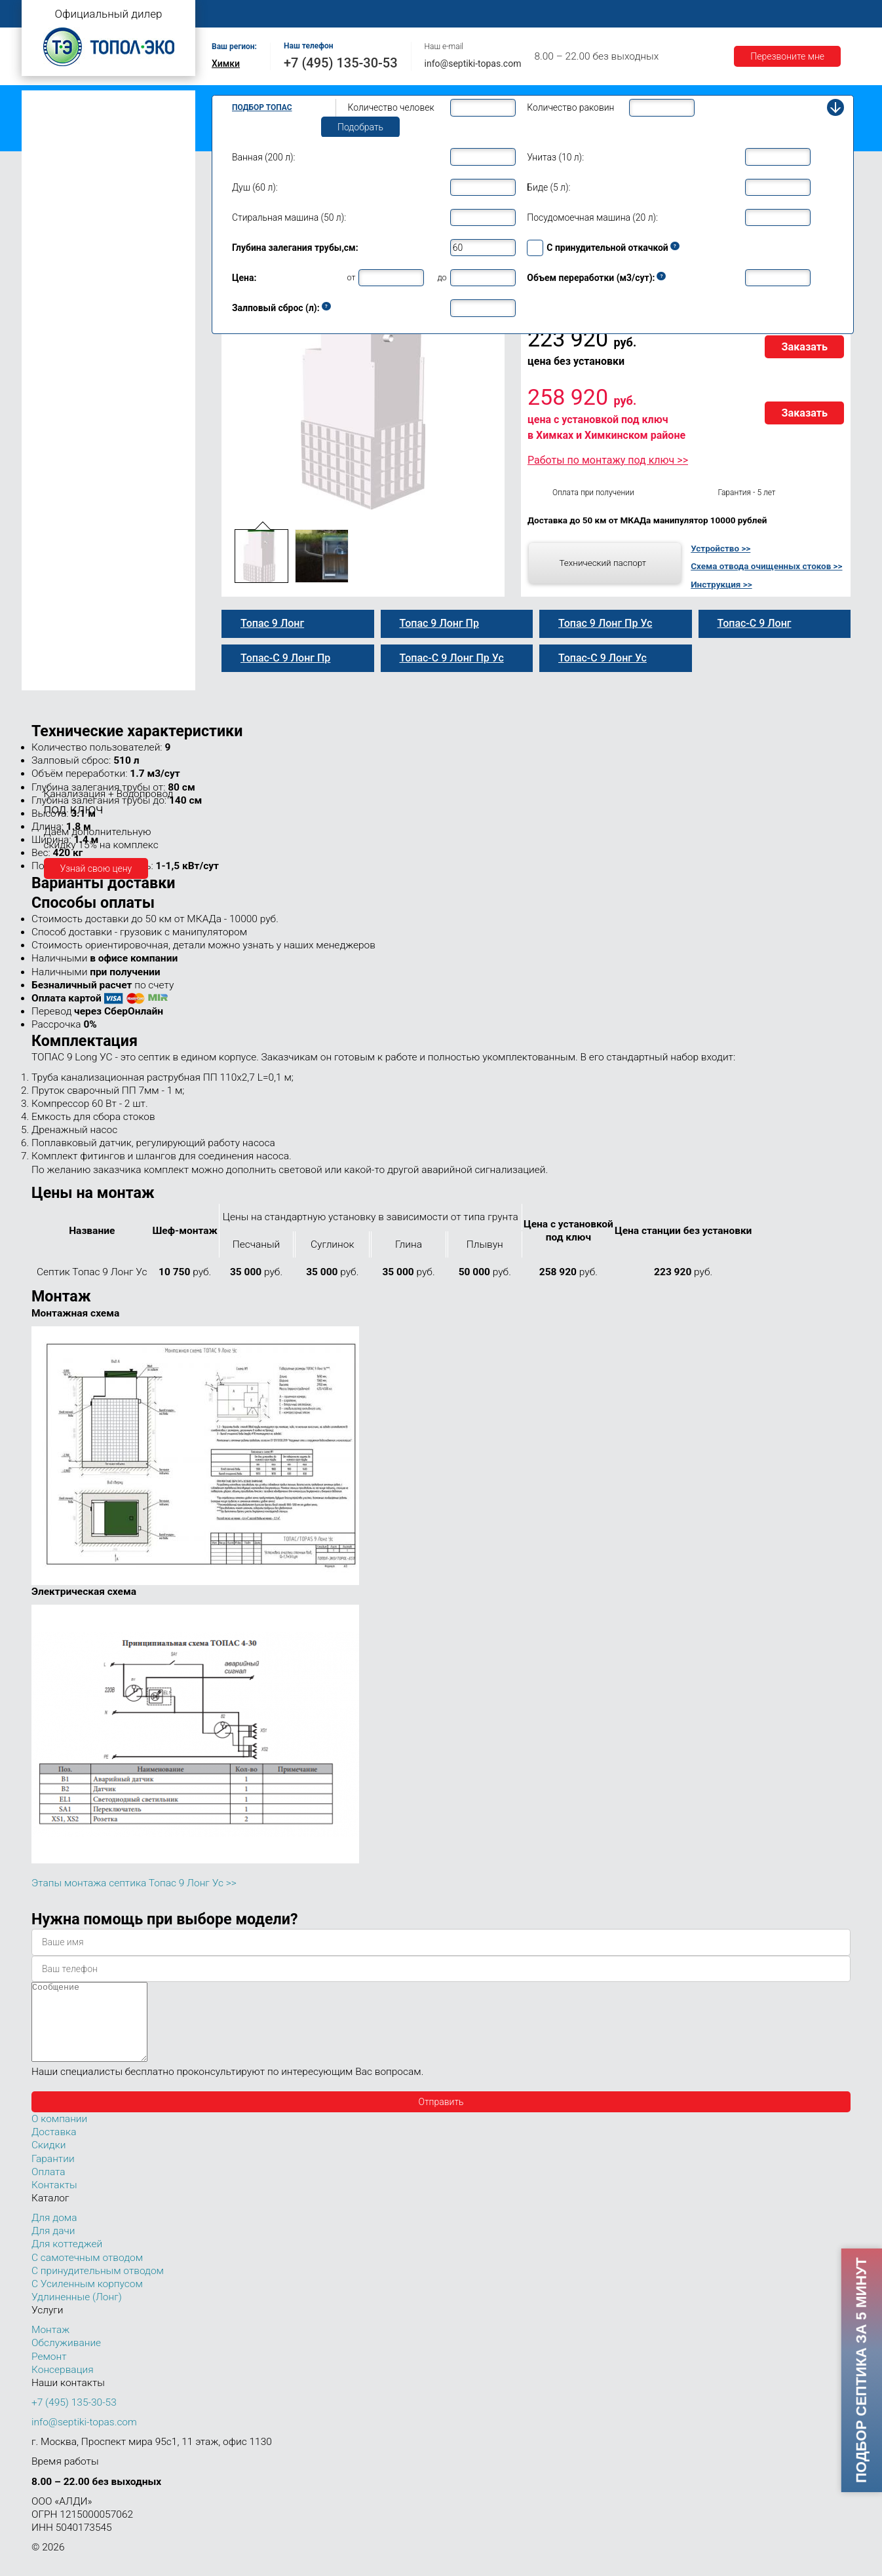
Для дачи (53, 2246)
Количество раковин (570, 107)
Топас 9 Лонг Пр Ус (85, 437)
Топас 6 (51, 237)
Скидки (48, 2161)
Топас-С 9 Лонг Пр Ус (89, 451)
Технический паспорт (602, 562)
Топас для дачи (61, 180)
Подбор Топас (262, 107)
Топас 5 (51, 219)
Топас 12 (53, 486)
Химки (226, 63)
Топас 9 (51, 296)
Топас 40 (53, 583)
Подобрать (360, 127)
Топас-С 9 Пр (72, 340)
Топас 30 (53, 564)
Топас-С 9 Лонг (76, 368)
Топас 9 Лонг (72, 354)
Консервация (62, 2385)
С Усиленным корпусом (87, 2299)
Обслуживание (440, 14)
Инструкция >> (721, 584)
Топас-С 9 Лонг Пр (83, 396)
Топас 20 (53, 545)
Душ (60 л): (255, 187)
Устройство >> (720, 548)
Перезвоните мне (787, 56)
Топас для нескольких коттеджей (99, 526)
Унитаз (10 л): (555, 157)
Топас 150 (56, 680)
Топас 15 (53, 505)
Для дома (54, 2233)
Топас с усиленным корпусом (91, 140)
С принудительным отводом (97, 2286)
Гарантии (689, 14)
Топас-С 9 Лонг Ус (83, 424)
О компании (301, 14)
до (441, 277)
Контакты (804, 14)
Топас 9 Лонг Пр (79, 382)
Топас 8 (51, 278)
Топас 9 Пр (67, 327)
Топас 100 (56, 661)
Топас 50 (53, 602)
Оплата (566, 14)
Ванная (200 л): (263, 157)
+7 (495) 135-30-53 (341, 63)
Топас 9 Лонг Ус (79, 410)
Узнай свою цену (96, 868)
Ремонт (511, 14)
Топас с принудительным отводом (101, 120)
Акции (746, 14)
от (351, 277)
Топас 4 (51, 200)
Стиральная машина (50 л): (289, 217)
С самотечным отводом (87, 2273)
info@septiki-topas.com (473, 63)
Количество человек (391, 107)
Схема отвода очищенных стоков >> (766, 566)
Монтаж (367, 14)
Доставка (626, 14)
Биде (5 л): (548, 187)
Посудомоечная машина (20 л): (592, 217)
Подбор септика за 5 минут (861, 2370)
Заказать (804, 347)
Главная (234, 14)
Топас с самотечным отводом (91, 100)
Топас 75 (53, 620)
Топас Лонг (52, 161)
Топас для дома (62, 259)
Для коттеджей (66, 2260)
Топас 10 (53, 467)
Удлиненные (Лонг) (76, 2313)
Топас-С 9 (65, 313)
